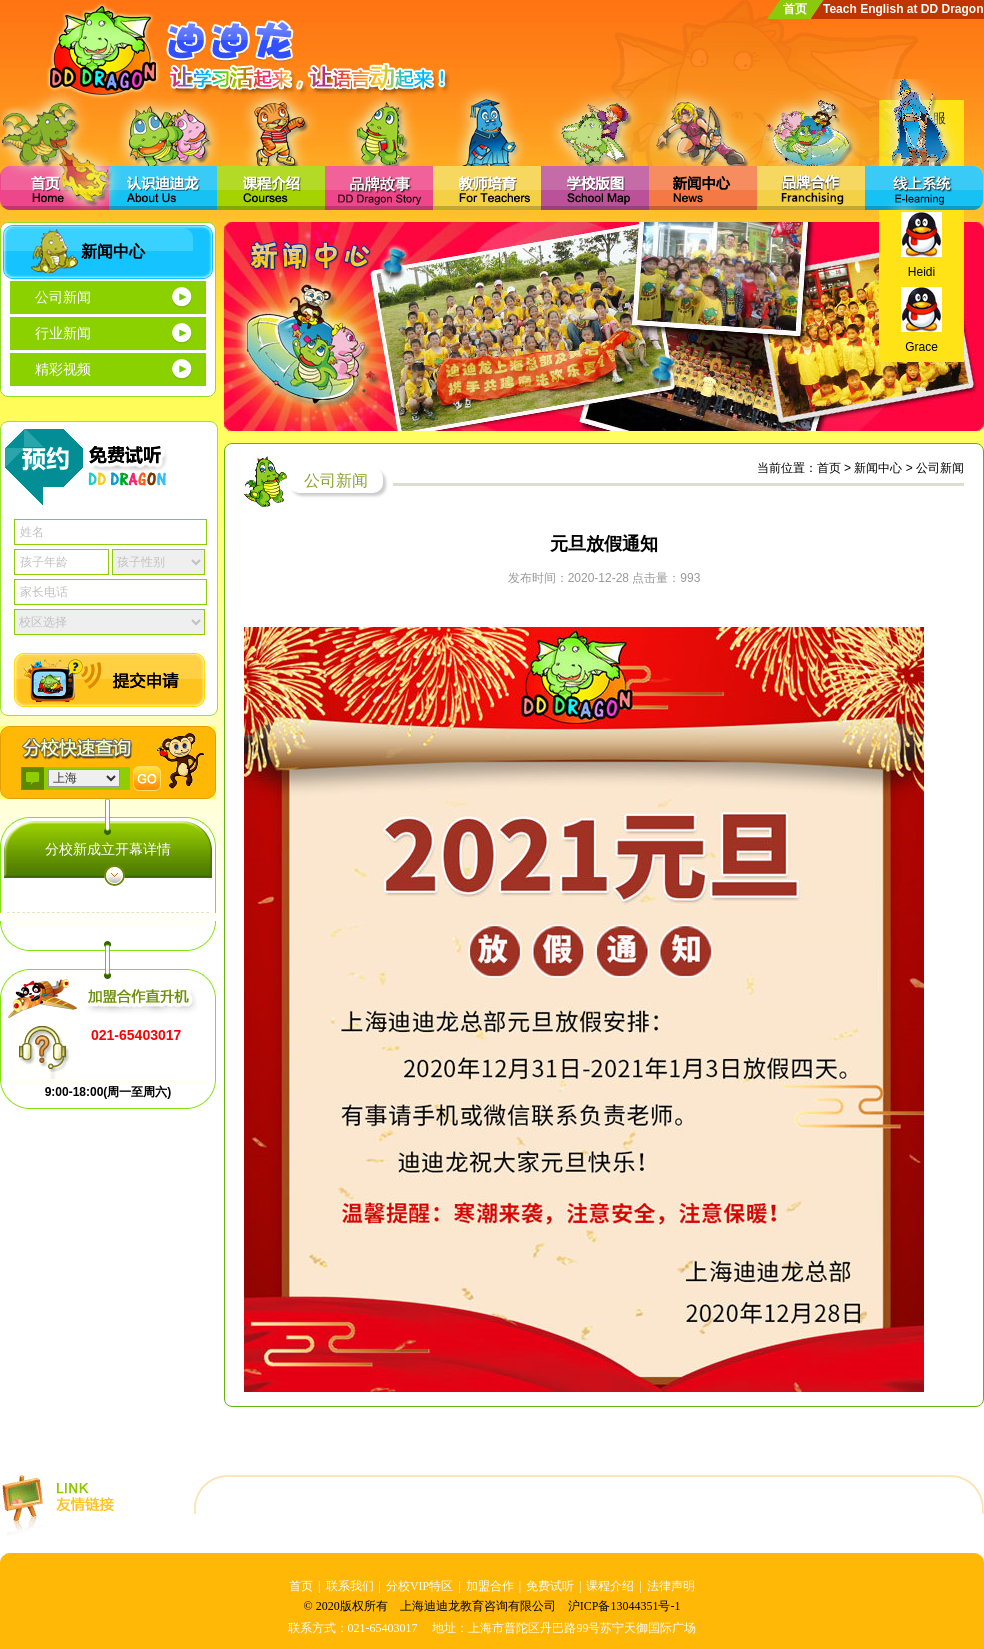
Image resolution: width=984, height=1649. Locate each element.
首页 (795, 9)
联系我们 (350, 1586)
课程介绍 (610, 1586)
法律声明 (671, 1586)
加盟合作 (490, 1586)
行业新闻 (63, 333)
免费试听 (550, 1586)
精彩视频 (63, 369)
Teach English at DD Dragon (903, 9)
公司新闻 (63, 297)
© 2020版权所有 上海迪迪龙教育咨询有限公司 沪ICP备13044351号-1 (492, 1606)
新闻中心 (878, 468)
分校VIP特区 (419, 1586)
